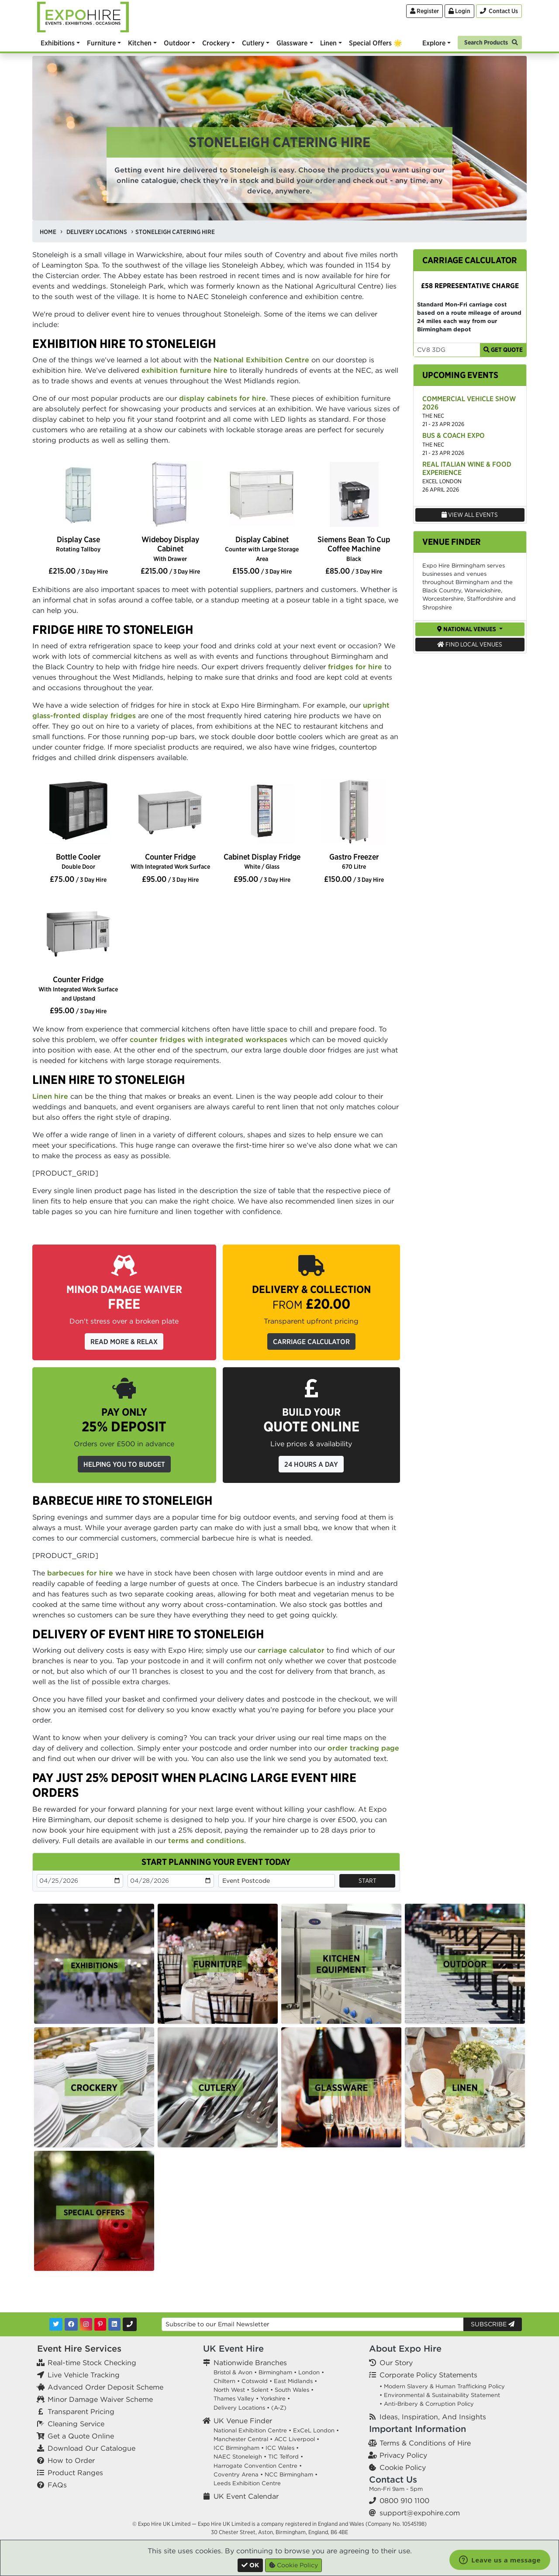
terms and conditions (206, 1840)
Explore (433, 42)
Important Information (417, 2428)
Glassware (291, 42)
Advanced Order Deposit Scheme (105, 2387)
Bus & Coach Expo (453, 435)
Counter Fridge (170, 861)
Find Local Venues (469, 644)
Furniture (101, 42)
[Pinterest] (100, 2324)
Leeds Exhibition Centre (247, 2483)
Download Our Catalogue (91, 2448)
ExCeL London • (316, 2430)
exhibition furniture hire (184, 370)
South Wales (292, 2390)
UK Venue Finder (243, 2420)
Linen (328, 42)
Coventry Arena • (238, 2474)
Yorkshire (273, 2398)
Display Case (78, 543)
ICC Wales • (282, 2448)
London (309, 2372)
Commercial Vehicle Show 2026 (469, 402)
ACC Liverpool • (296, 2439)
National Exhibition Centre (261, 359)
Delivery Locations (239, 2407)
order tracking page (363, 1748)
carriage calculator (291, 1650)
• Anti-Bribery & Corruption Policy (427, 2403)
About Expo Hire (405, 2348)
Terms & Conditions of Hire (425, 2442)
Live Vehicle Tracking (84, 2374)
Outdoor (177, 42)
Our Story (396, 2362)
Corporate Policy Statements (428, 2374)
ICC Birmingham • (239, 2448)
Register (424, 11)
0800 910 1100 (404, 2500)
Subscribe (492, 2324)
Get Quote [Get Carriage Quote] (503, 350)
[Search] (490, 41)
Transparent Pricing (81, 2411)
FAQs (57, 2484)
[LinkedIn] (114, 2324)
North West (229, 2390)
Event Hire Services (79, 2348)
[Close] (250, 2565)
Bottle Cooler (78, 861)
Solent (260, 2390)
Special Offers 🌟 (375, 42)
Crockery (216, 42)
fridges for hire (355, 666)
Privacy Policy (403, 2455)
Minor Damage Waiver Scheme (100, 2399)
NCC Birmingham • (291, 2474)
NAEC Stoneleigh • (240, 2456)
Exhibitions (58, 42)
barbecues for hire (80, 1572)
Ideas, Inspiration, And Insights (433, 2416)
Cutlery (253, 42)
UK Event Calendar (246, 2496)
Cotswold (255, 2381)
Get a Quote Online (81, 2436)
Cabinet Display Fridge (262, 861)
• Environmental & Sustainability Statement (440, 2395)
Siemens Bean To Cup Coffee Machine (353, 548)
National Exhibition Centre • (252, 2430)
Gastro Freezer (354, 861)
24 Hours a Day (311, 1464)
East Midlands (293, 2381)
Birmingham (275, 2372)
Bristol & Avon (233, 2372)
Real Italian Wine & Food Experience (466, 468)
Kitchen (140, 42)
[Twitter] (55, 2324)
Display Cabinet (262, 548)
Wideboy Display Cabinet (170, 548)
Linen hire (50, 1096)
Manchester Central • (243, 2439)
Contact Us (393, 2479)
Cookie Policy (403, 2467)
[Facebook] (71, 2324)
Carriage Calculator (311, 1341)
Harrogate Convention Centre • (258, 2465)
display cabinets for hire (222, 398)
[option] (78, 495)
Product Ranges (75, 2472)
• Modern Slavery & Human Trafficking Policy (442, 2386)
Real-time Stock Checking (92, 2362)
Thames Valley (234, 2398)
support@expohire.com (420, 2512)
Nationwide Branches (250, 2362)
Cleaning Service (76, 2423)
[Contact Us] (499, 11)
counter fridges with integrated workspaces (208, 1039)
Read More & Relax (124, 1341)
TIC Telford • (285, 2456)
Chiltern (224, 2381)
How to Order (71, 2460)
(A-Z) (278, 2407)
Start (367, 1881)
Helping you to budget (124, 1464)
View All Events (470, 515)
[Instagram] (86, 2324)
